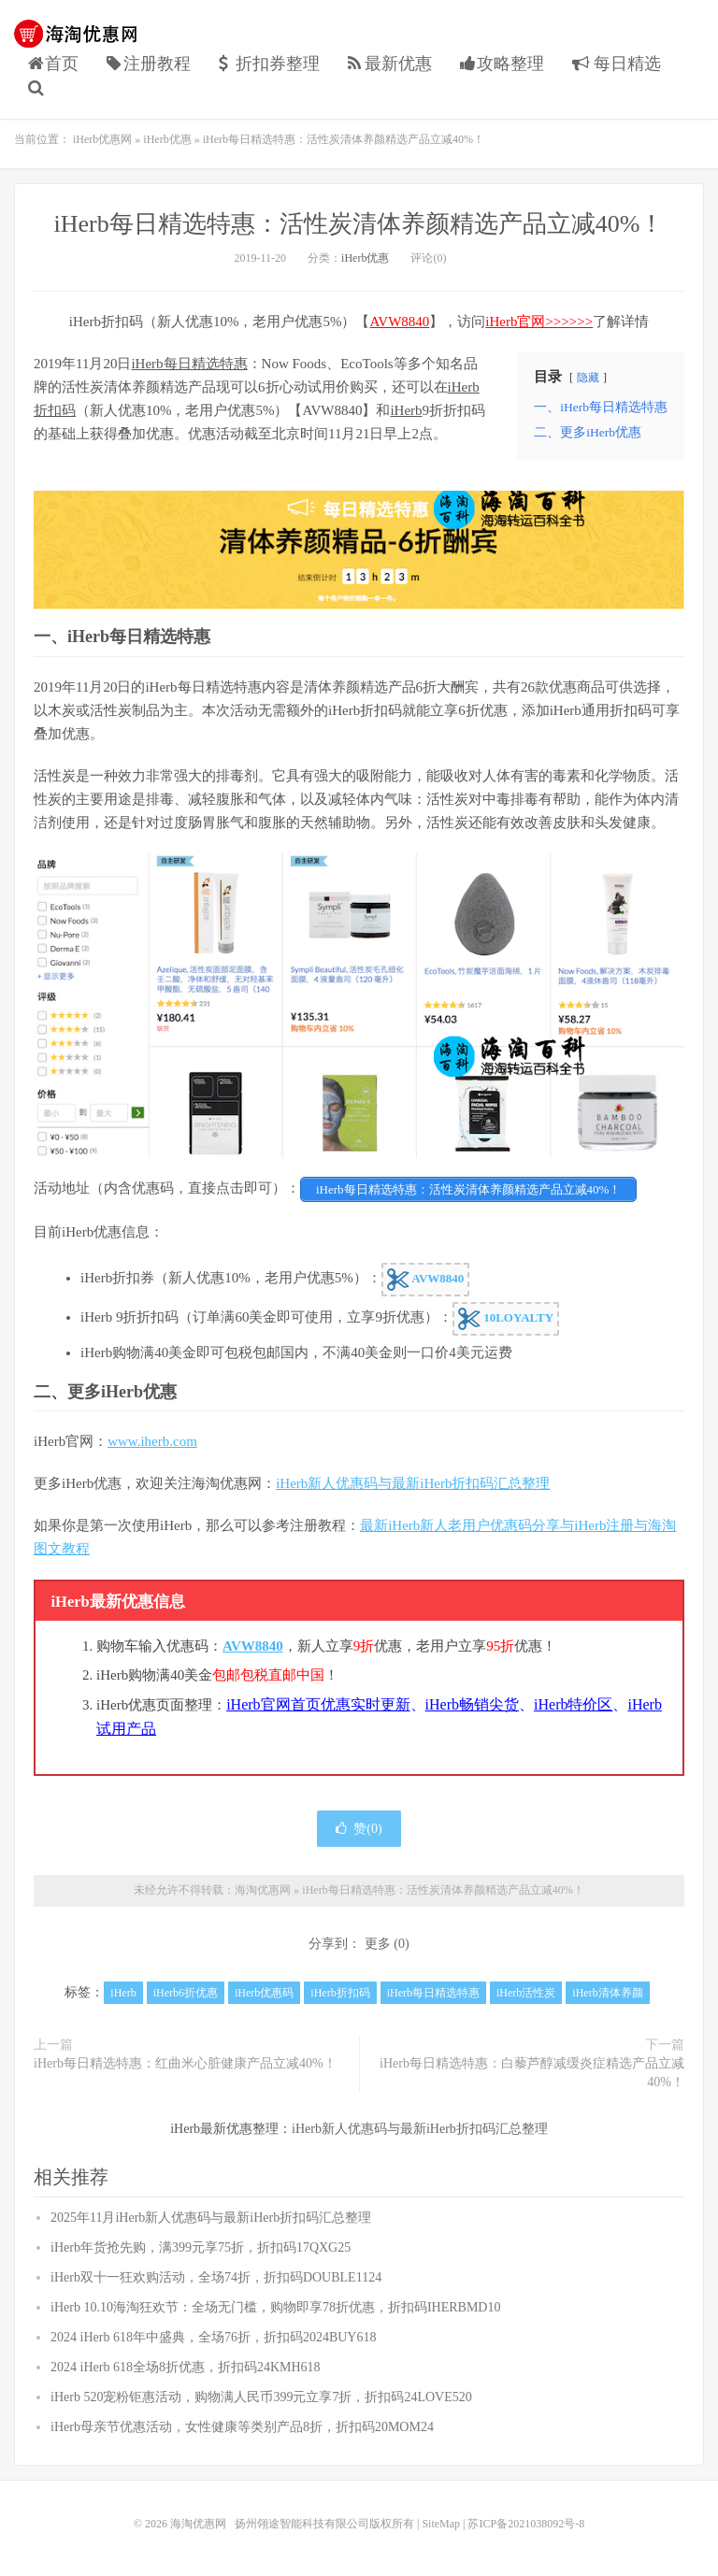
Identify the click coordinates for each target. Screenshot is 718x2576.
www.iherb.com (152, 1441)
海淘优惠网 (79, 34)
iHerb (406, 410)
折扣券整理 (269, 63)
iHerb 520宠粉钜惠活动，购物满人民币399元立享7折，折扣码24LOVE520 (261, 2397)
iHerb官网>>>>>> (539, 321)
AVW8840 (399, 321)
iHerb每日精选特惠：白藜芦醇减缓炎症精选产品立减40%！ (532, 2072)
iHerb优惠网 (102, 139)
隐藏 (588, 377)
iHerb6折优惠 (185, 1992)
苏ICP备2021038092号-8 (525, 2523)
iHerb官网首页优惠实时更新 (317, 1704)
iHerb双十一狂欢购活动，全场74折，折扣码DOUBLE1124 (215, 2277)
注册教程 (149, 63)
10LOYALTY (505, 1319)
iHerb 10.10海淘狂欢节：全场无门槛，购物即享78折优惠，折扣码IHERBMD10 (275, 2307)
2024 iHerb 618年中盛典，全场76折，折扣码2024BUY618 (213, 2337)
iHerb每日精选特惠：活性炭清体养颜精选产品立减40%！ (359, 223)
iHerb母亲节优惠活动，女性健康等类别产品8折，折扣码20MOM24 (242, 2427)
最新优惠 (390, 63)
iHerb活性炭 (525, 1992)
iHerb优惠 (167, 139)
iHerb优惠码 (264, 1992)
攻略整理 (502, 63)
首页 (53, 63)
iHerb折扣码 (339, 1992)
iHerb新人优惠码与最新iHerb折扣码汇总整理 (413, 1483)
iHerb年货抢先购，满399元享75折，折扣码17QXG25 (200, 2247)
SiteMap (441, 2523)
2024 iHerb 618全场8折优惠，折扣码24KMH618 (185, 2367)
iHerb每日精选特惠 (189, 363)
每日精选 (616, 63)
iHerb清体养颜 (607, 1992)
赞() (358, 1829)
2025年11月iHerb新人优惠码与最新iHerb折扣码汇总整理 (210, 2218)
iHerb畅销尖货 (472, 1704)
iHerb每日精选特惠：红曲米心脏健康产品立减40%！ (185, 2063)
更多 (378, 1944)
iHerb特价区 (573, 1704)
